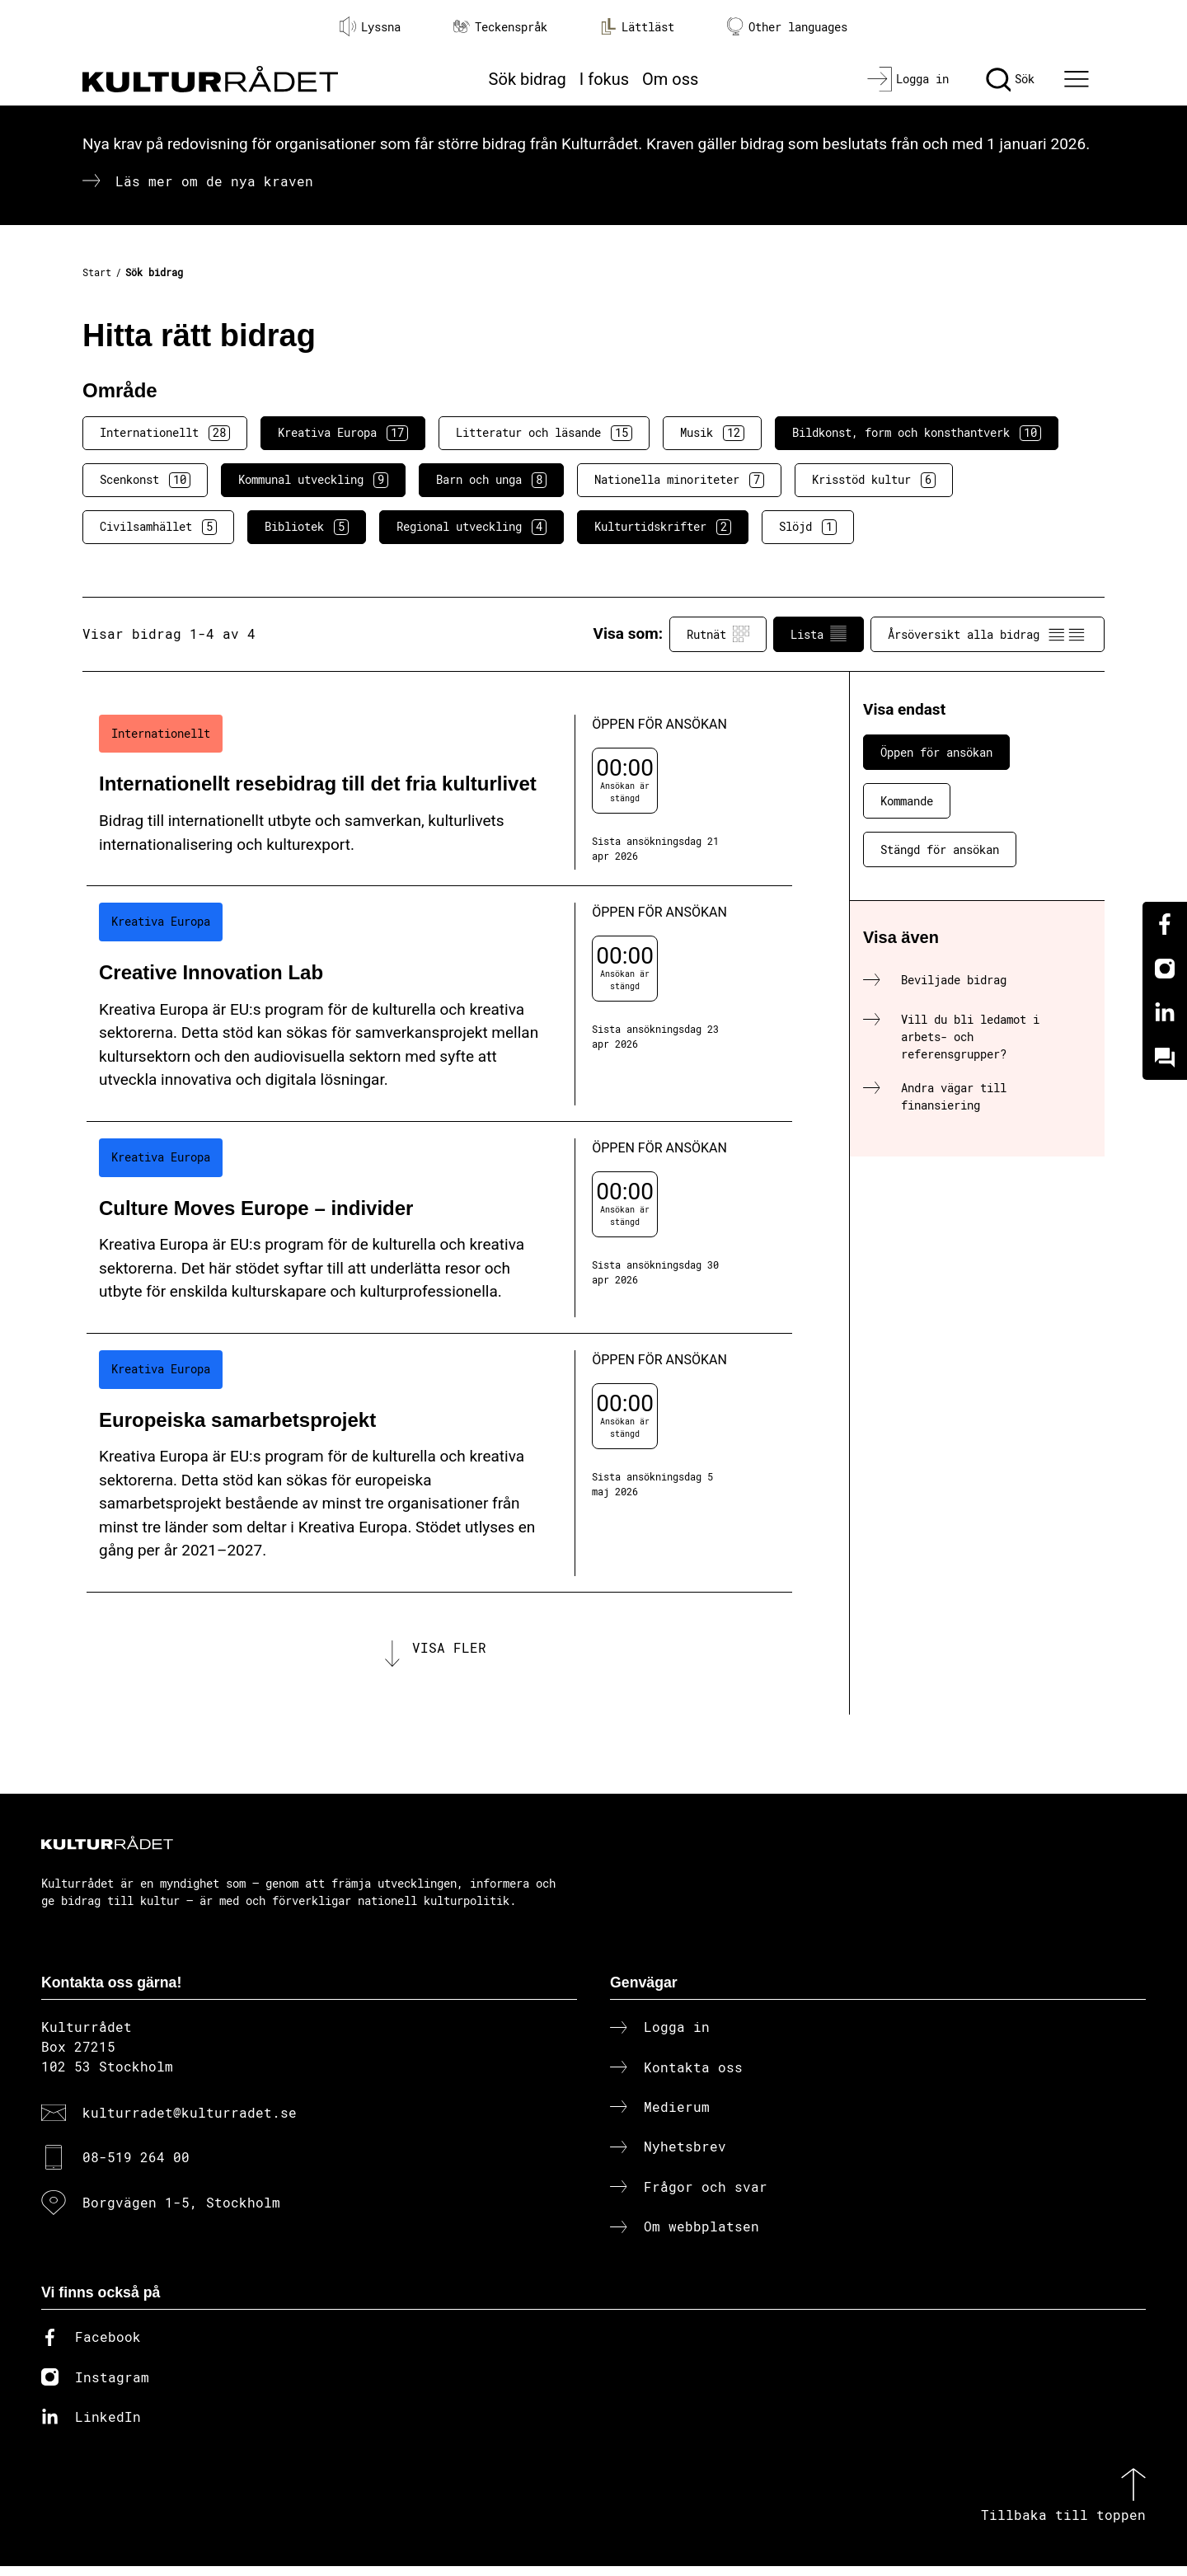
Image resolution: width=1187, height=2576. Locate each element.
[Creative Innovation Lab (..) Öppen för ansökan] (439, 1004)
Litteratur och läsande (544, 433)
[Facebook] (1164, 924)
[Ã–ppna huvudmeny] (1079, 79)
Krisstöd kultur (874, 480)
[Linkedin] (1164, 1013)
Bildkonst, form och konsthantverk (916, 433)
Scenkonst (145, 480)
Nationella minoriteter (679, 480)
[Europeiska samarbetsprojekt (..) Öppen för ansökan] (439, 1463)
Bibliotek (307, 526)
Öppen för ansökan (936, 752)
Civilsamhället (158, 526)
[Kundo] (1164, 1057)
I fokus (604, 79)
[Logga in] (908, 79)
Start (96, 272)
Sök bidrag (527, 79)
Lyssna (370, 26)
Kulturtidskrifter (662, 526)
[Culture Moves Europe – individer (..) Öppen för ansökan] (439, 1228)
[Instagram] (1164, 968)
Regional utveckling (471, 526)
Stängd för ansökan (939, 849)
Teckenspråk (500, 27)
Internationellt (165, 433)
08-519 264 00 (136, 2166)
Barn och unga (491, 480)
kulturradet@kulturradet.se (189, 2122)
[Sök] (1010, 79)
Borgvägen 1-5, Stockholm (181, 2211)
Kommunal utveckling (313, 480)
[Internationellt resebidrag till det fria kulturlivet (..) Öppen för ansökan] (439, 792)
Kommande (906, 801)
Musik (712, 433)
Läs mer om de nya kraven (214, 181)
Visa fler (449, 1652)
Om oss (670, 79)
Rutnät (718, 634)
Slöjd (808, 526)
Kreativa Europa (343, 433)
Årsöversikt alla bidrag (987, 634)
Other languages (787, 26)
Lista (819, 634)
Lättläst (637, 26)
